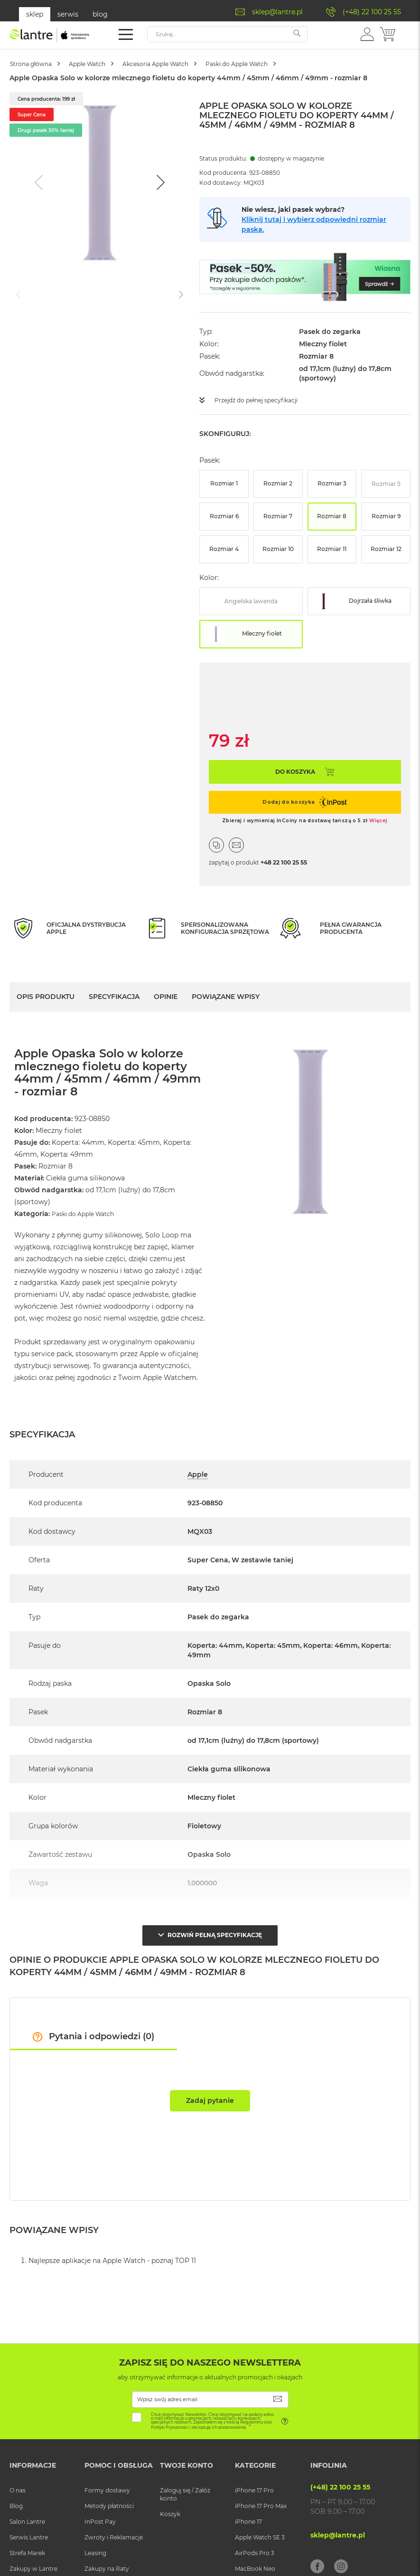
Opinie (165, 996)
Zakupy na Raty (106, 2564)
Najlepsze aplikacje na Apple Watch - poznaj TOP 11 (112, 2256)
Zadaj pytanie (210, 2096)
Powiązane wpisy (226, 996)
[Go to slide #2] (108, 293)
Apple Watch (107, 63)
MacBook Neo (255, 2564)
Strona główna (37, 63)
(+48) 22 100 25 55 (372, 12)
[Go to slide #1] (59, 293)
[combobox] (227, 34)
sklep (34, 14)
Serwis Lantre (28, 2532)
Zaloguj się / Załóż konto (185, 2489)
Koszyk (170, 2509)
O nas (17, 2485)
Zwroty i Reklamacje (113, 2532)
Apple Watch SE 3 (260, 2532)
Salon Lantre (27, 2516)
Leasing (95, 2548)
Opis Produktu (46, 996)
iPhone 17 (248, 2516)
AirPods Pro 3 (254, 2548)
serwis (67, 14)
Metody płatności (109, 2501)
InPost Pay (100, 2516)
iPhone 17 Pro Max (261, 2501)
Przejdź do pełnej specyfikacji (263, 400)
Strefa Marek (27, 2548)
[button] (367, 33)
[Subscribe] (278, 2394)
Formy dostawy (107, 2485)
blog (100, 14)
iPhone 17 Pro (254, 2485)
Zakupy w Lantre (33, 2564)
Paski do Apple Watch (289, 63)
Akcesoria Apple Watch (190, 63)
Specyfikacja (114, 996)
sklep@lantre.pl (277, 12)
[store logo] (49, 35)
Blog (16, 2501)
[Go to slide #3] (157, 293)
